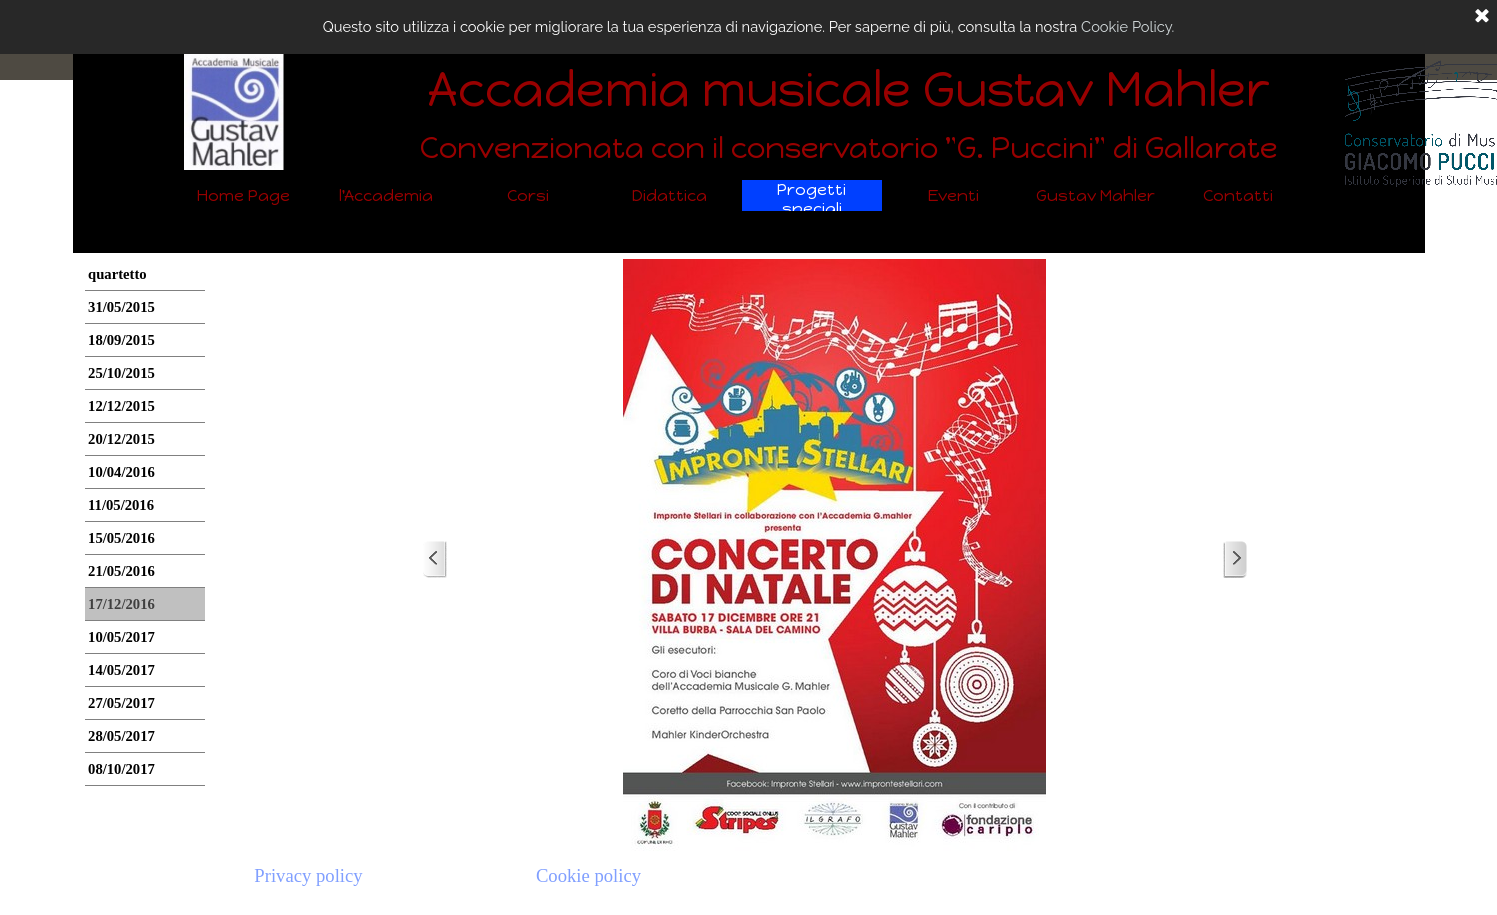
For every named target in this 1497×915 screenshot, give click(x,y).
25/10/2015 (121, 373)
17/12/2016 (121, 604)
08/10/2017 (121, 769)
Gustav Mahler (1095, 195)
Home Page (243, 195)
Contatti (1238, 195)
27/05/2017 (121, 703)
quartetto (117, 274)
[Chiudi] (1482, 17)
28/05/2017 (121, 736)
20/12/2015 (121, 439)
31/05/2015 (121, 307)
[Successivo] (1235, 559)
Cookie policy (588, 875)
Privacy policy (308, 875)
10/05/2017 (121, 637)
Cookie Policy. (1127, 26)
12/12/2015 (121, 406)
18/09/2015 (121, 340)
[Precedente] (435, 559)
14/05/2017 (121, 670)
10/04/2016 (121, 472)
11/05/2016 (121, 505)
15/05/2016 (121, 538)
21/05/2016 (121, 571)
